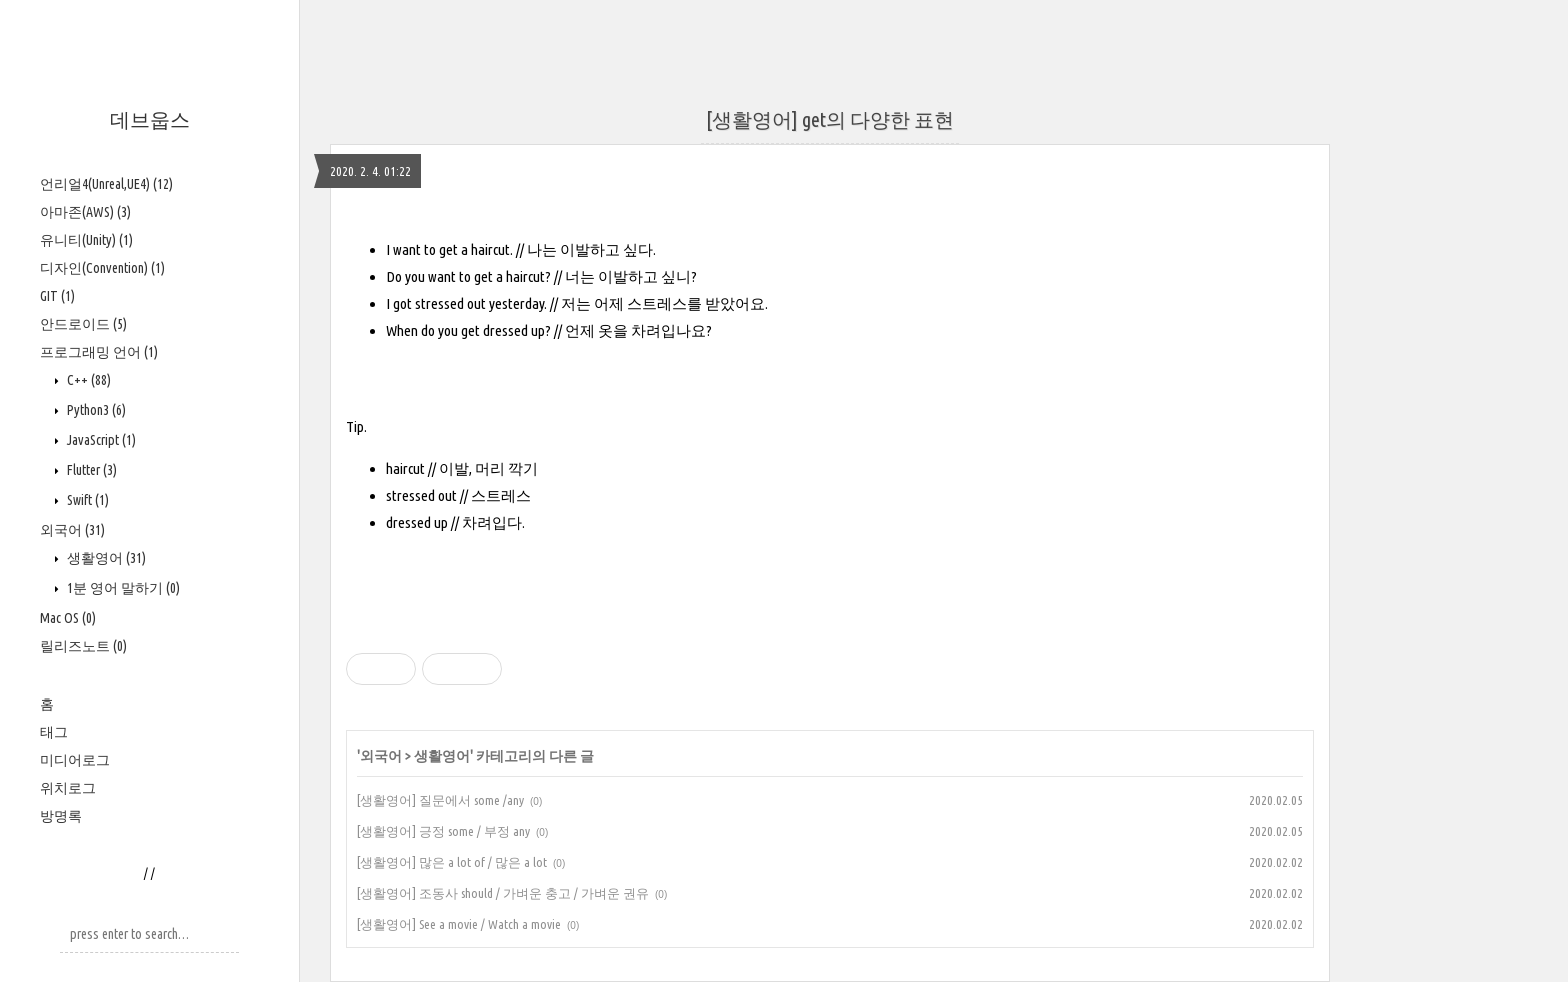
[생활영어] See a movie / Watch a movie (459, 924)
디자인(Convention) (102, 268)
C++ (87, 380)
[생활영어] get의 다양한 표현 (830, 119)
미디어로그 (75, 760)
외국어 (72, 530)
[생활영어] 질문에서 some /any (440, 800)
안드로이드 (83, 324)
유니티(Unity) (86, 240)
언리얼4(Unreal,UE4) (106, 184)
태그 (54, 732)
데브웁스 (150, 119)
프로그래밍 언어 (99, 352)
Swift (86, 500)
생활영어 (105, 558)
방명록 (61, 816)
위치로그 (68, 788)
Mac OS (68, 618)
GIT (57, 296)
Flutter (90, 470)
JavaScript (100, 440)
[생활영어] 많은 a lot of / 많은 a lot (452, 862)
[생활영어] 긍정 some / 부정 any (443, 831)
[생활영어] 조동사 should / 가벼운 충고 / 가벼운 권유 (503, 893)
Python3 (95, 410)
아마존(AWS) (85, 212)
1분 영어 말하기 (122, 588)
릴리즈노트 (83, 646)
